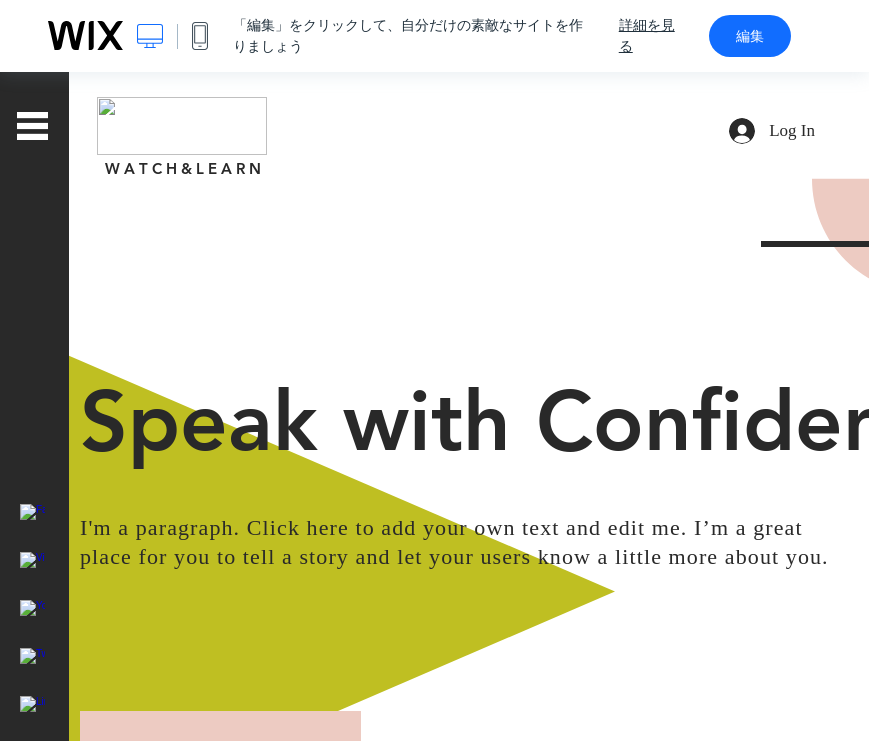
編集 (750, 36)
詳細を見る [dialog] (647, 35)
